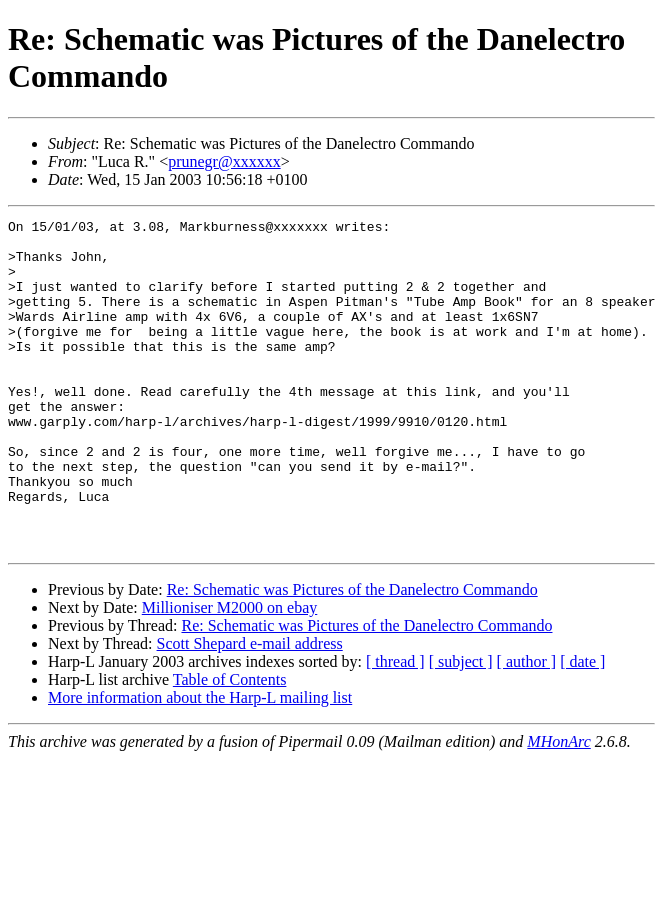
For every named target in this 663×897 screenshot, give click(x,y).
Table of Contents (230, 745)
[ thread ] (395, 727)
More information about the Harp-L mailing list (200, 763)
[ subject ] (461, 727)
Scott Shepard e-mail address (250, 709)
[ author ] (527, 727)
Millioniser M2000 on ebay (230, 673)
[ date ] (582, 727)
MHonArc (558, 807)
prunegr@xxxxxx (224, 161)
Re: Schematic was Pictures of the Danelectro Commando (352, 655)
